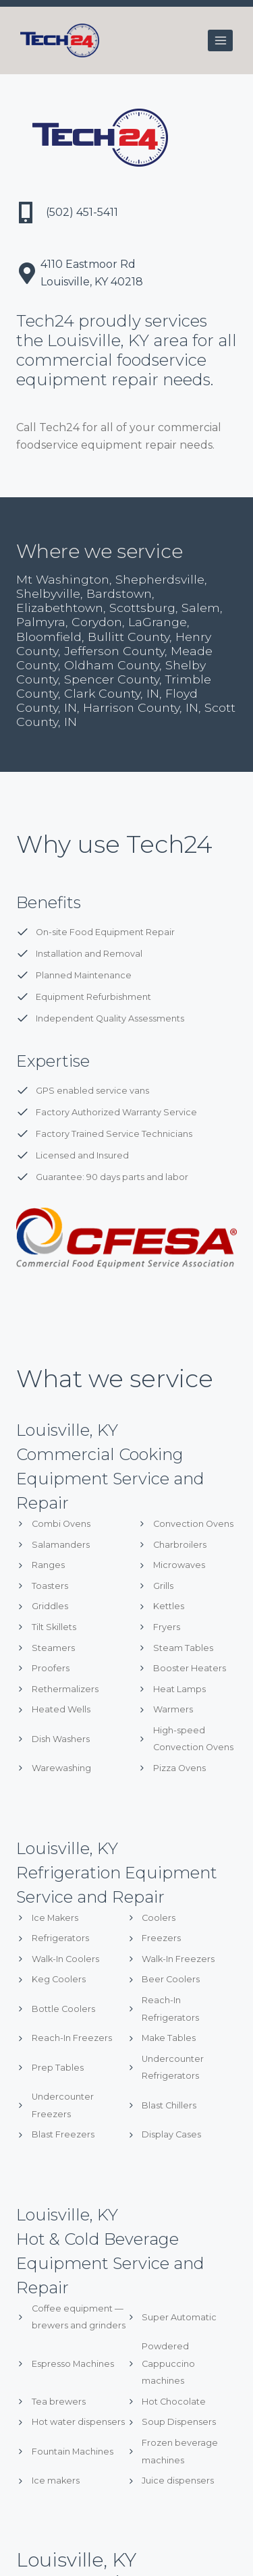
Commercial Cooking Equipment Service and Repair (110, 1479)
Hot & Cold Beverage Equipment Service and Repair (110, 2263)
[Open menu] (220, 40)
